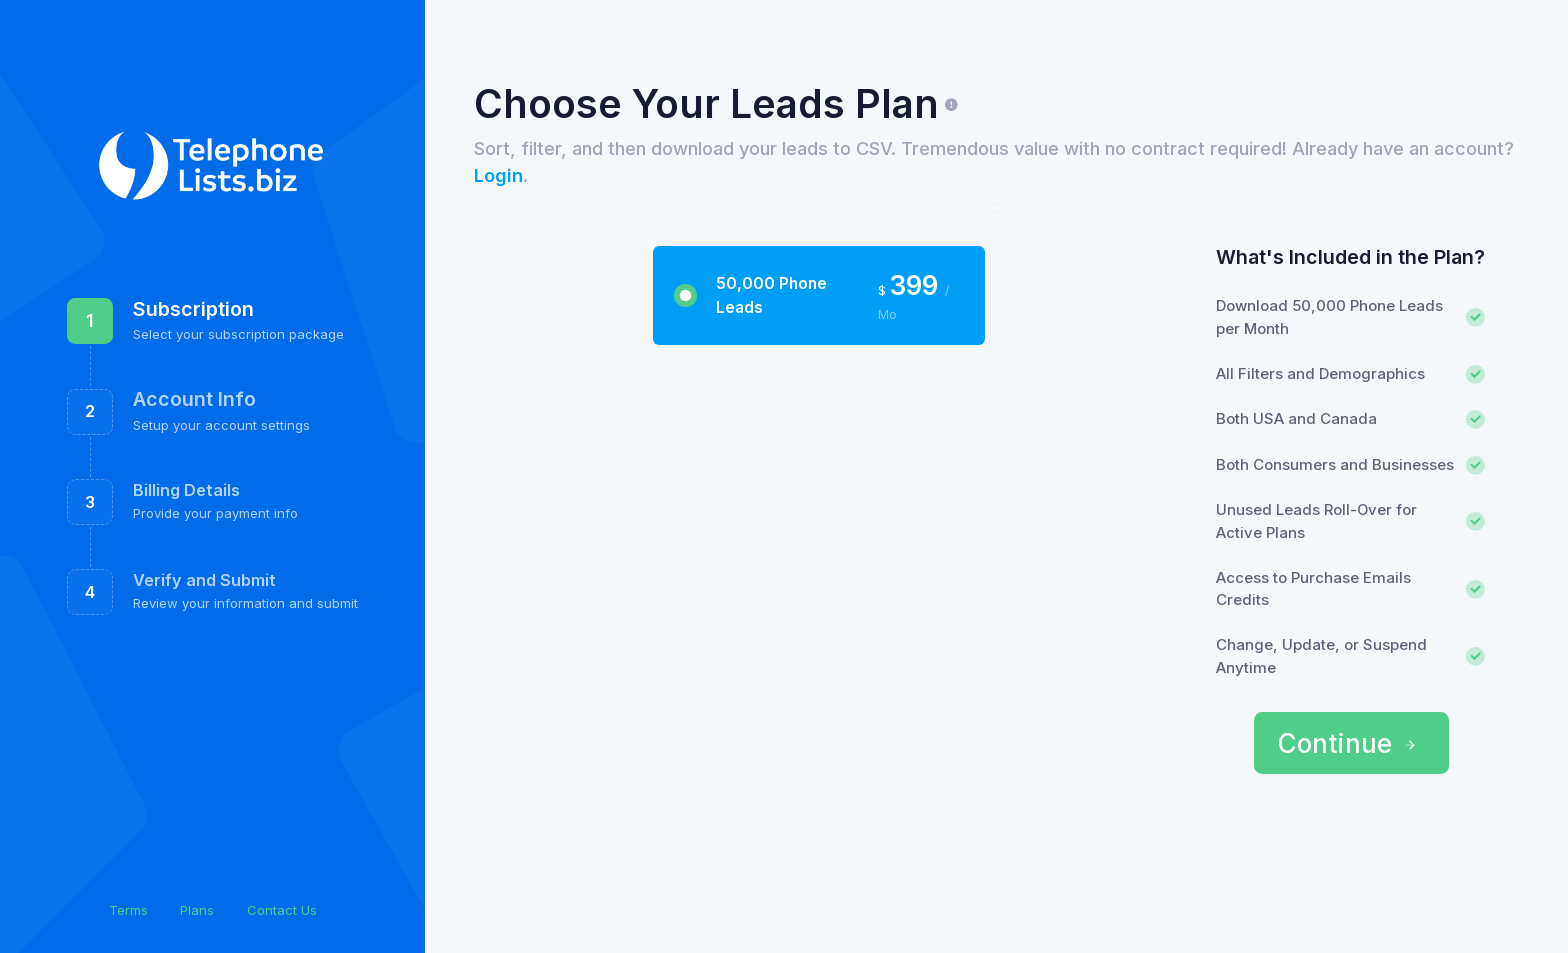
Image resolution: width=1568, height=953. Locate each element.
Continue (1348, 743)
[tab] (818, 296)
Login (498, 175)
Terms (128, 910)
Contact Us (282, 910)
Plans (197, 910)
